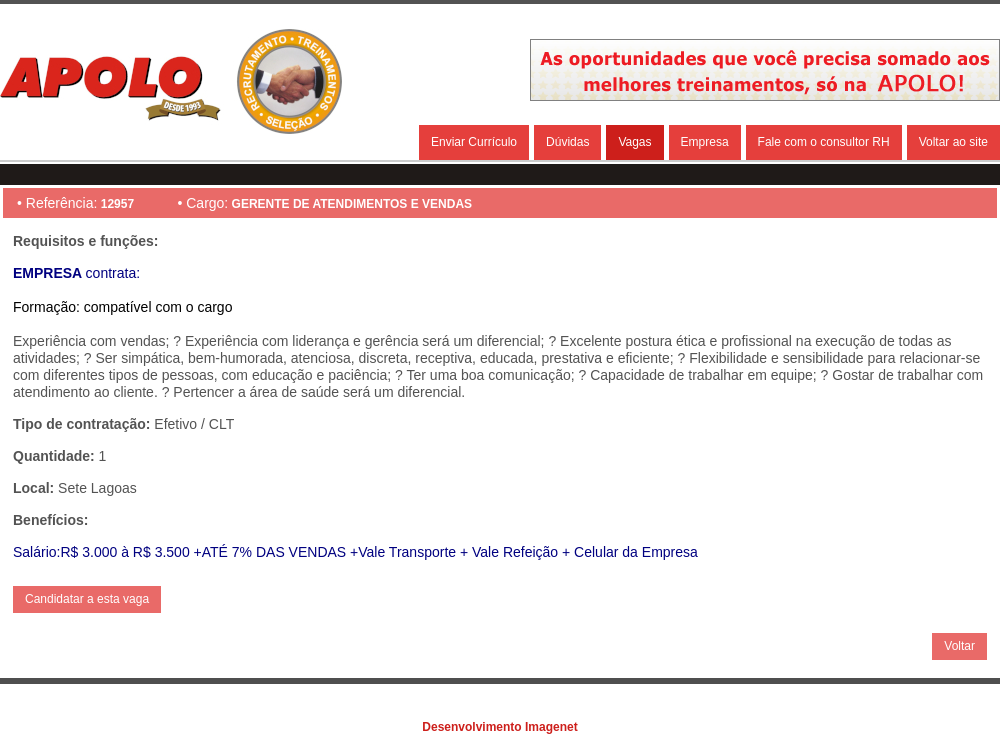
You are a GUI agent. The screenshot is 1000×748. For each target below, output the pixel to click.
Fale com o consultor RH (824, 142)
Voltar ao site (953, 142)
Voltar (959, 646)
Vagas (634, 142)
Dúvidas (567, 142)
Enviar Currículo (474, 142)
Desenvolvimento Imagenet (499, 727)
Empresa (705, 142)
